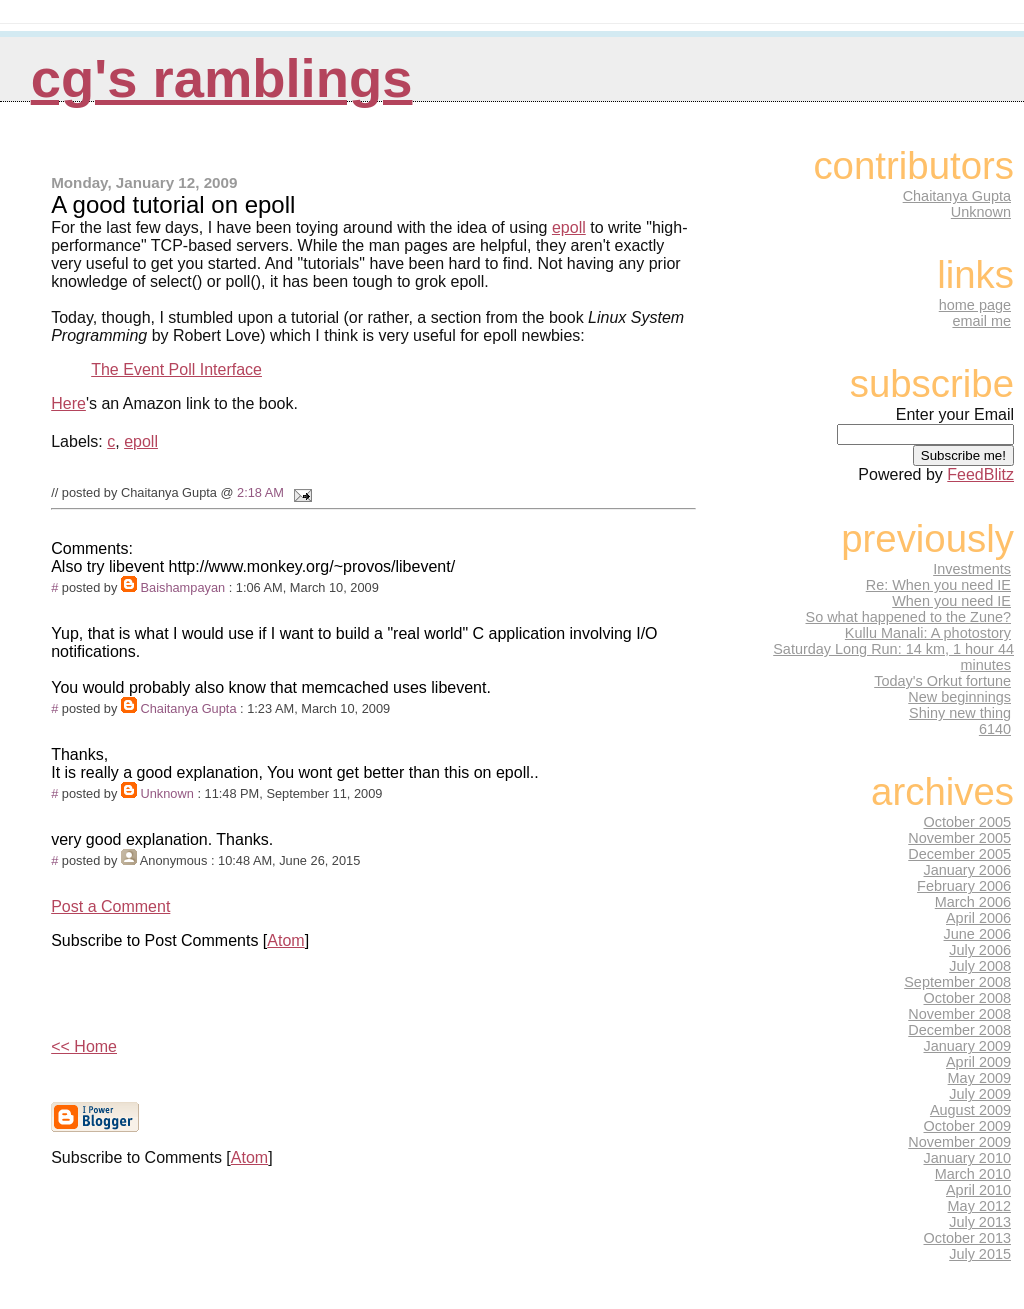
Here (68, 403)
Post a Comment (110, 906)
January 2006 (968, 870)
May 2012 (979, 1206)
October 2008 (968, 998)
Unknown (166, 793)
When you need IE (951, 601)
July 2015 (980, 1254)
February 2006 (964, 886)
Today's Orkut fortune (942, 681)
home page (975, 305)
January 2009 (968, 1046)
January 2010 (968, 1158)
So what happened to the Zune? (909, 617)
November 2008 (959, 1014)
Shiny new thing (960, 713)
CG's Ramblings (222, 78)
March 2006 (973, 902)
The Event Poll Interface (176, 369)
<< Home (84, 1046)
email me (981, 321)
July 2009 (980, 1094)
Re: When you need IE (938, 585)
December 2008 (959, 1030)
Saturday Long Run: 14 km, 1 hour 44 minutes (893, 657)
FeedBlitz (980, 474)
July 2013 (980, 1222)
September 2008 (957, 982)
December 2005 (959, 854)
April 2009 (978, 1062)
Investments (972, 569)
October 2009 (968, 1126)
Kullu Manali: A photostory (928, 633)
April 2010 (978, 1190)
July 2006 (980, 950)
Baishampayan (182, 587)
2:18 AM (260, 492)
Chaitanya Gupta (188, 708)
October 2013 (968, 1238)
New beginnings (959, 697)
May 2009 (979, 1078)
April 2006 (978, 918)
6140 (995, 729)
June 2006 (977, 934)
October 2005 (968, 822)
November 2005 (959, 838)
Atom (285, 940)
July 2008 (980, 966)
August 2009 (970, 1110)
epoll (569, 227)
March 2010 (973, 1174)
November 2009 (959, 1142)
